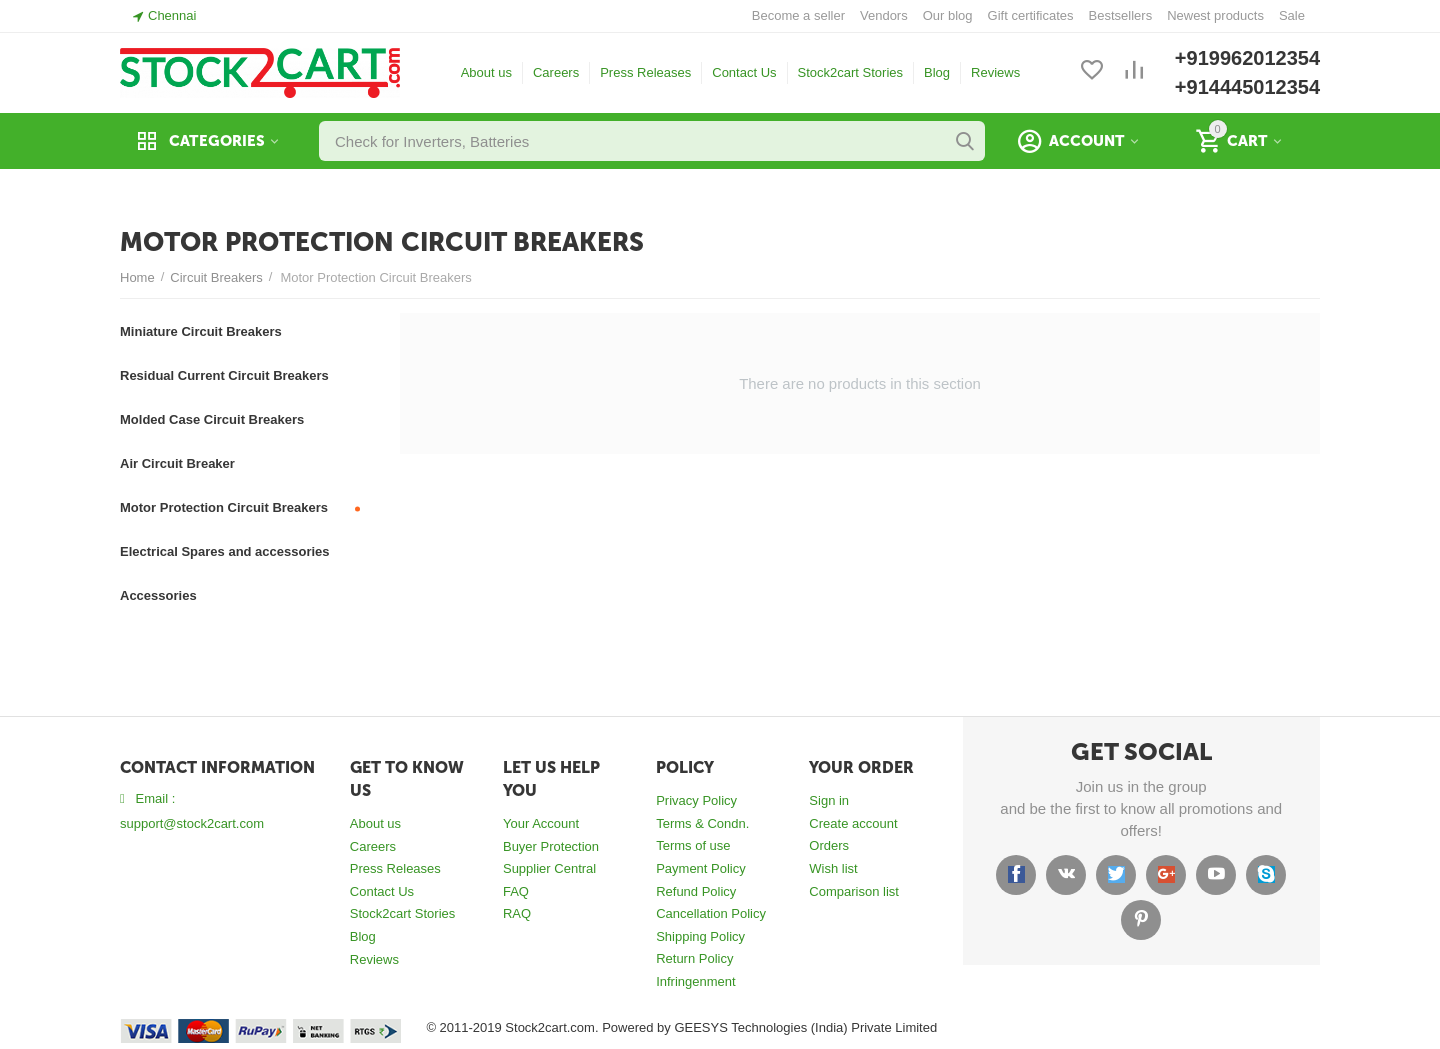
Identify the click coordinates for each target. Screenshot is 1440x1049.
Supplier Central (549, 868)
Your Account (541, 823)
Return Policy (694, 958)
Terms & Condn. (702, 823)
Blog (937, 72)
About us (486, 72)
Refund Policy (696, 891)
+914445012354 (1247, 87)
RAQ (517, 913)
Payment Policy (701, 868)
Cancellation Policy (711, 913)
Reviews (995, 72)
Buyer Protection (551, 846)
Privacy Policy (696, 800)
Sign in (829, 800)
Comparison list (854, 891)
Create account (853, 823)
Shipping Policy (700, 936)
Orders (829, 845)
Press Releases (645, 72)
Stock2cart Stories (851, 72)
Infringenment (696, 981)
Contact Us (744, 72)
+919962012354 (1247, 58)
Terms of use (693, 845)
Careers (556, 72)
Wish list (833, 868)
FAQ (516, 891)
